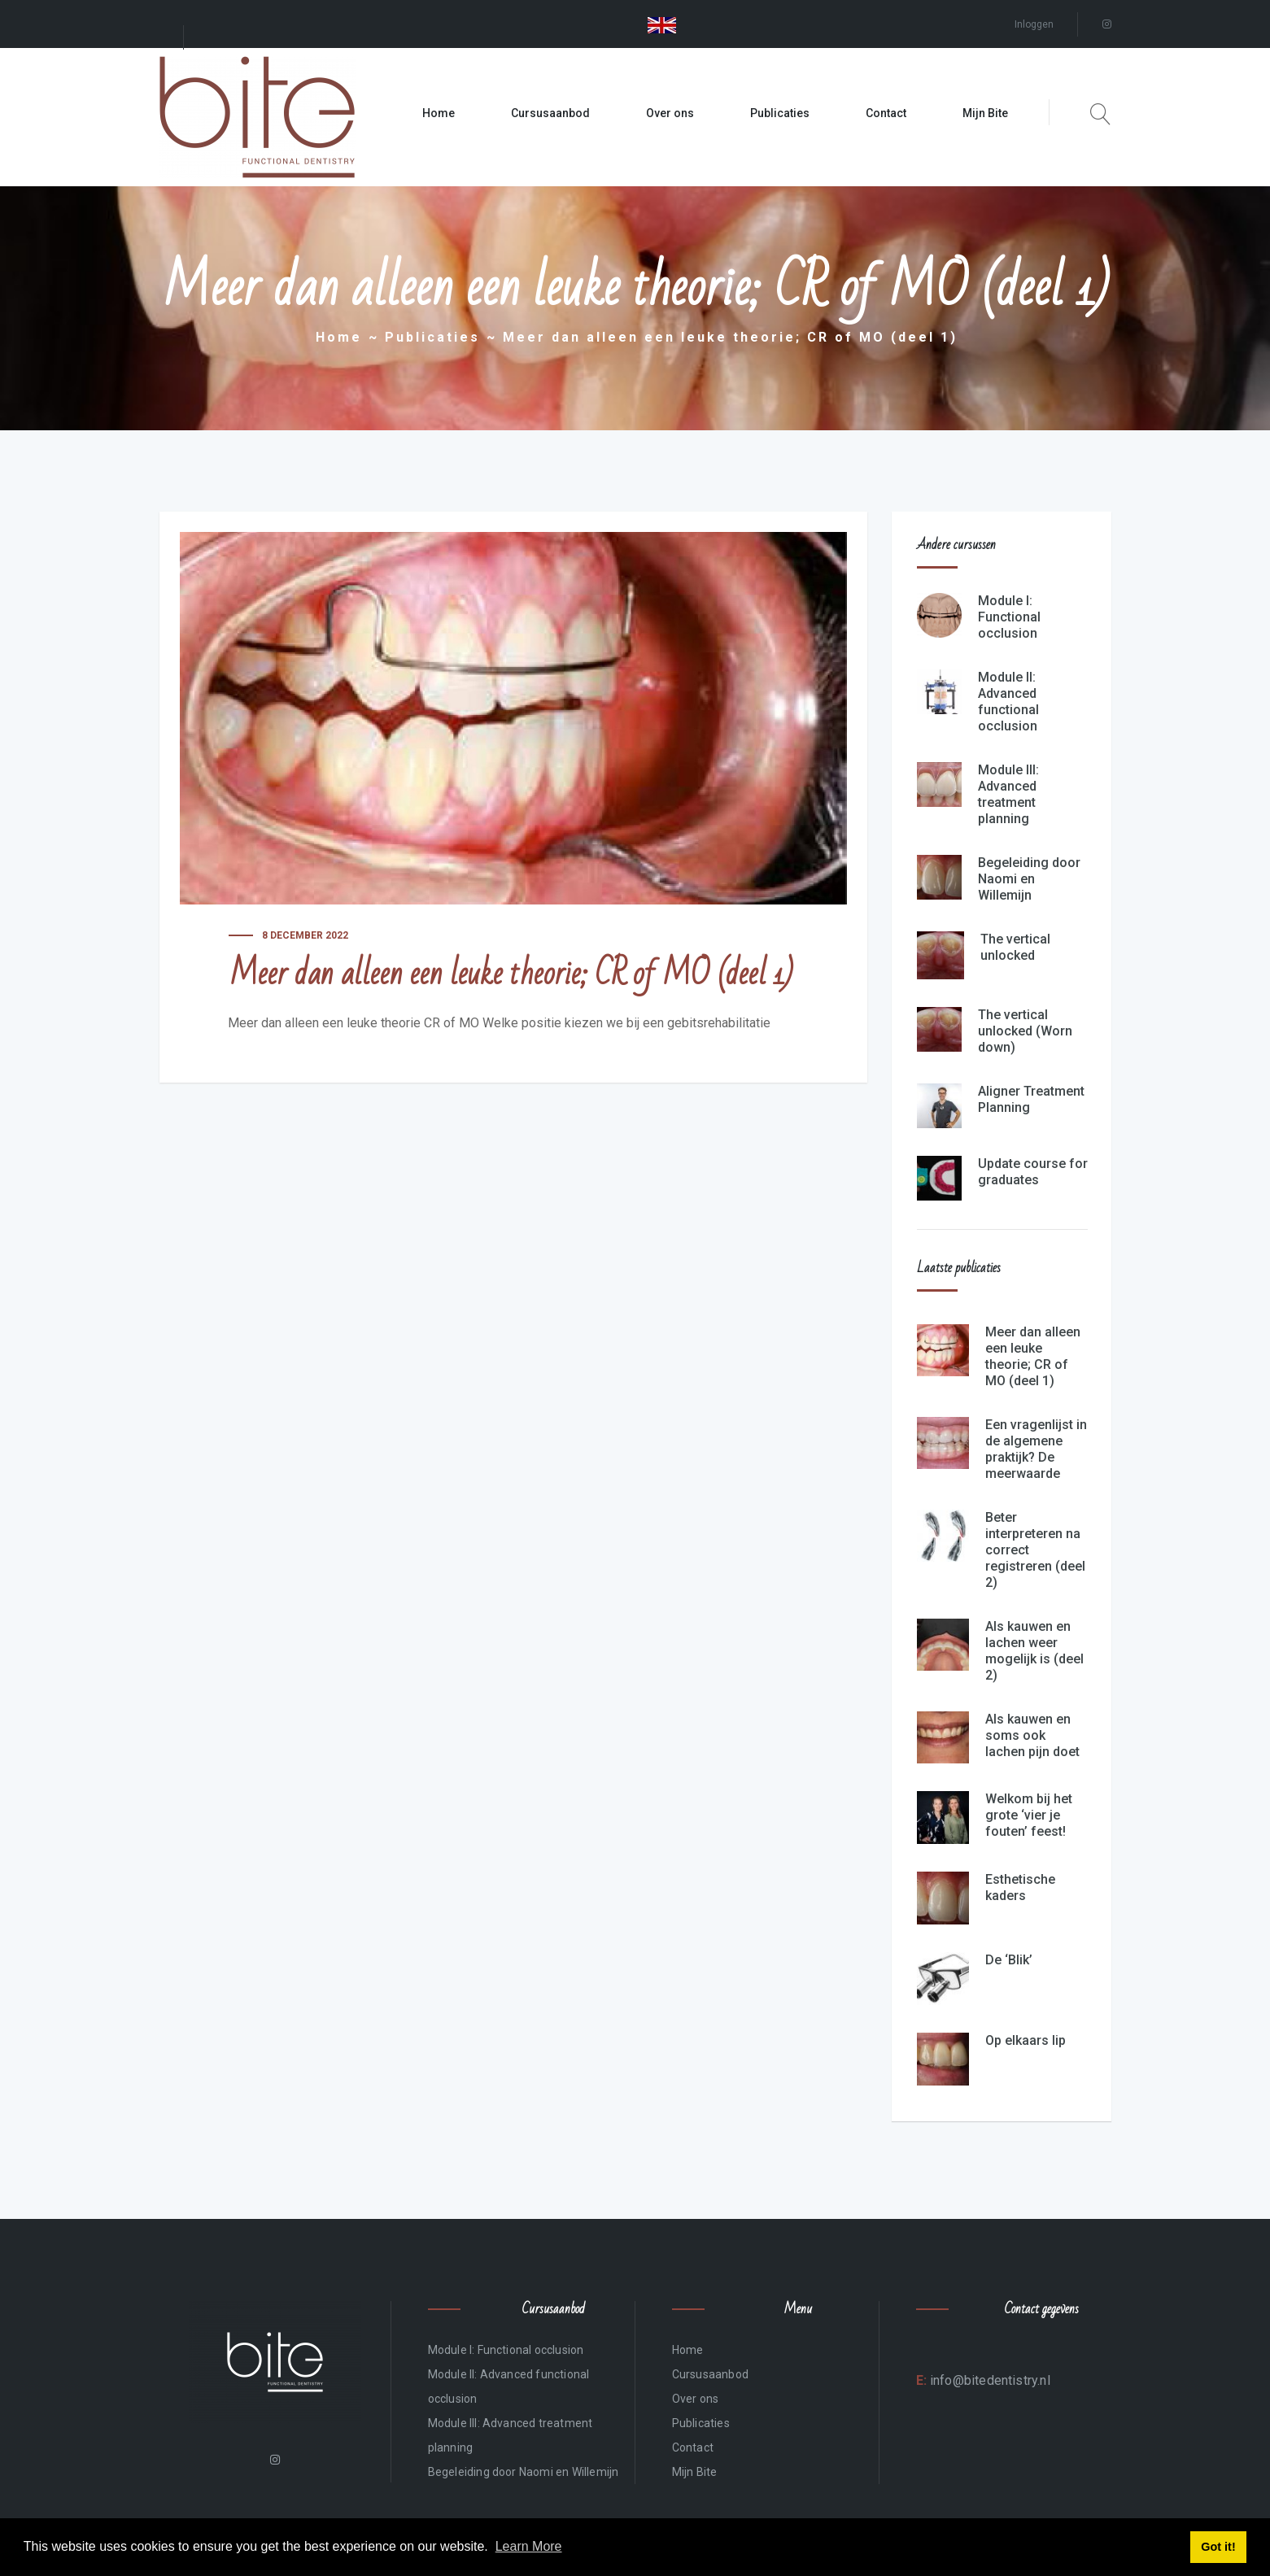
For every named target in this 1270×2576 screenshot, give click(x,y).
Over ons (670, 113)
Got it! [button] (1218, 2546)
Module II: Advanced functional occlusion (1008, 701)
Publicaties (780, 113)
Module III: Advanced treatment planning (1008, 794)
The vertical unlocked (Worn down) (1025, 1031)
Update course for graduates (1033, 1172)
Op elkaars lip (1025, 2040)
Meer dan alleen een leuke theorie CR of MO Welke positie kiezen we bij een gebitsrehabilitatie (499, 1023)
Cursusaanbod (550, 113)
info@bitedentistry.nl (988, 2380)
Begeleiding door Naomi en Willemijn (1029, 879)
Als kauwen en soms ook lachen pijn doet (1032, 1735)
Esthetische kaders (1020, 1887)
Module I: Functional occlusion (1009, 617)
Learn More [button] (528, 2546)
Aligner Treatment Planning (1031, 1099)
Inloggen (1034, 24)
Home (438, 113)
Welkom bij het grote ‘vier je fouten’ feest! (1028, 1815)
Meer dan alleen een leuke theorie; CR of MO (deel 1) (1032, 1356)
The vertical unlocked (1015, 947)
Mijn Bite (985, 113)
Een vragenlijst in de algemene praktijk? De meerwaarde (1036, 1449)
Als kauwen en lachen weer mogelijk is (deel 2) (1034, 1651)
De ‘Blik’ (1008, 1960)
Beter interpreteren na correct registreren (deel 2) (1035, 1550)
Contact (886, 113)
